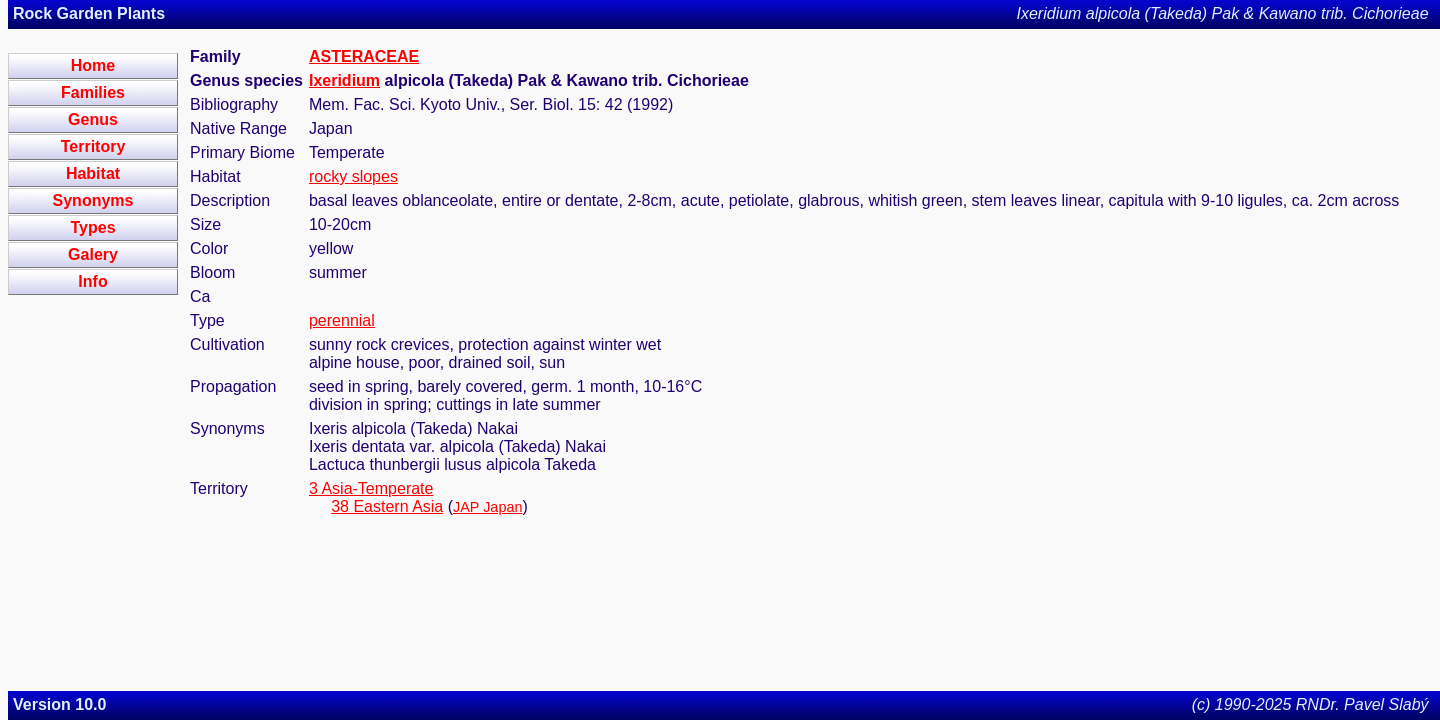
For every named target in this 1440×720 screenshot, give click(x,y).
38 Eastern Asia (387, 506)
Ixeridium (344, 80)
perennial (342, 320)
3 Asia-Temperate (371, 488)
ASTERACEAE (364, 56)
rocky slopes (353, 176)
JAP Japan (487, 507)
